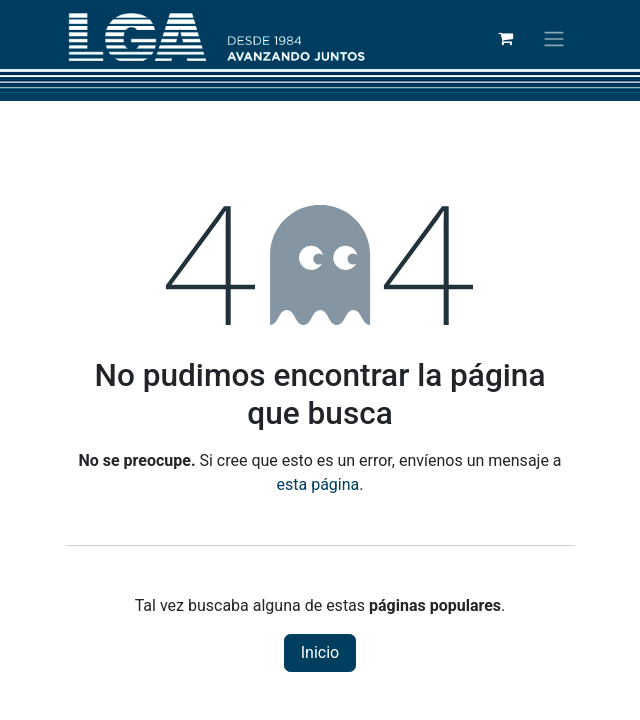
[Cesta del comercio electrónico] (505, 38)
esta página (318, 484)
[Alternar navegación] (554, 38)
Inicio (320, 652)
